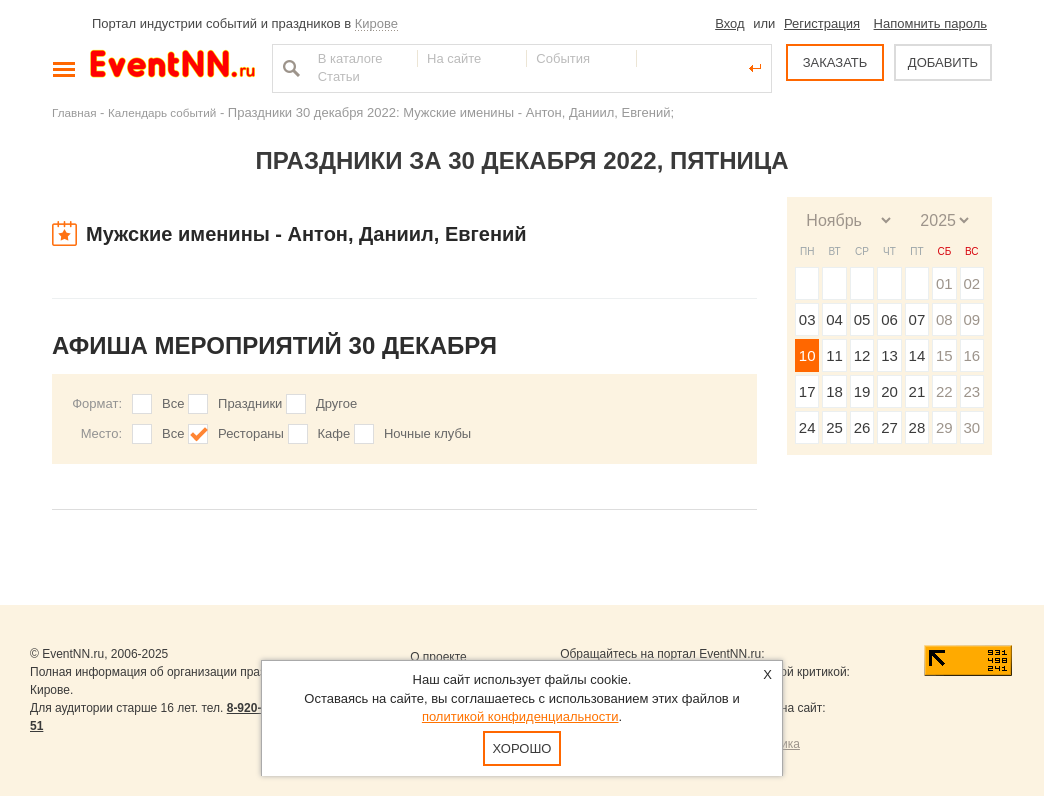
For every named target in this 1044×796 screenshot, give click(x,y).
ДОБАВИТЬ (943, 62)
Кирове (376, 23)
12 (862, 355)
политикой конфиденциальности (520, 716)
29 (944, 427)
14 (917, 355)
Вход (729, 23)
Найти (289, 68)
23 (971, 391)
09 (971, 319)
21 (917, 391)
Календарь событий (162, 112)
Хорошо (522, 748)
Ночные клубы (427, 433)
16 (971, 355)
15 (944, 355)
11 (834, 355)
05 (862, 319)
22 (944, 391)
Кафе (334, 433)
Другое (336, 403)
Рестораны (251, 433)
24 (807, 427)
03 (807, 319)
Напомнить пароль (930, 23)
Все (173, 403)
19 (862, 391)
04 (834, 319)
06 (889, 319)
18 (834, 391)
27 (889, 427)
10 (807, 355)
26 (862, 427)
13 (889, 355)
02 (971, 283)
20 (889, 391)
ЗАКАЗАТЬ (835, 62)
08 (944, 319)
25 (834, 427)
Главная (74, 112)
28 (917, 427)
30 (971, 427)
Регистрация (822, 23)
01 (944, 283)
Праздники (250, 403)
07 (917, 319)
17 (807, 391)
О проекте (438, 657)
